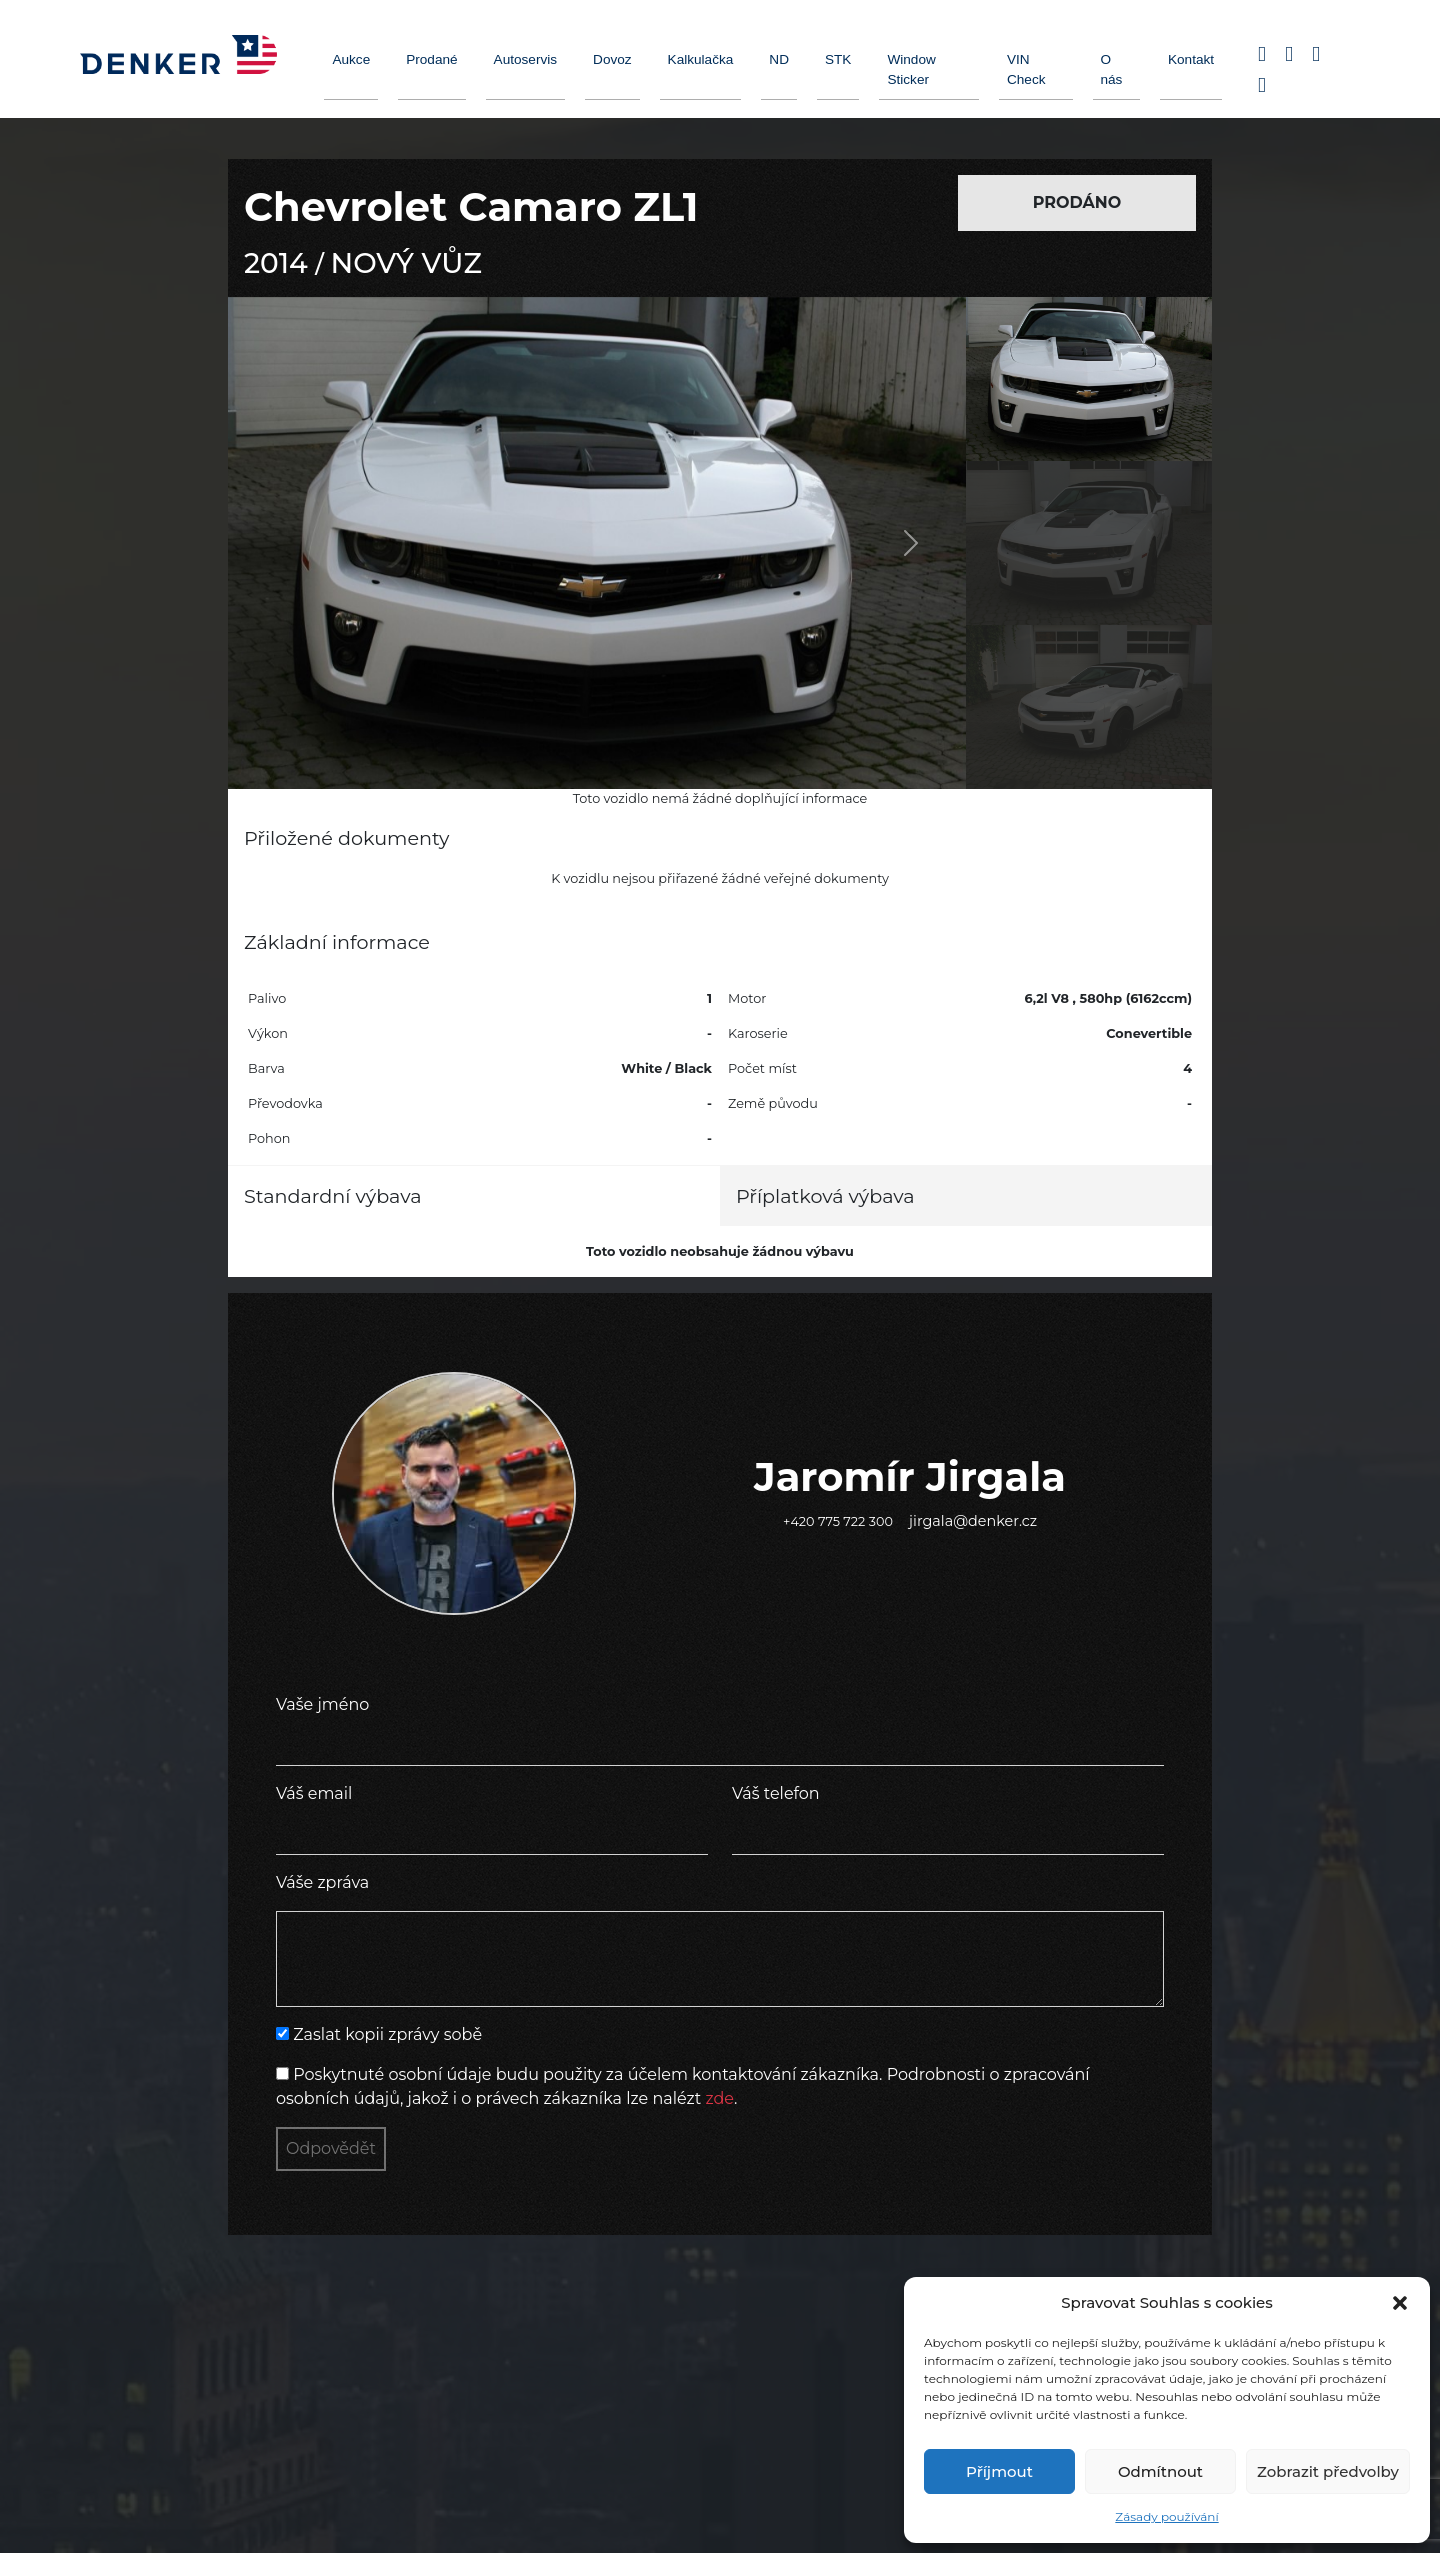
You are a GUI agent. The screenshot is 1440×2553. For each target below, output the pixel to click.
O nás (1112, 69)
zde (719, 2098)
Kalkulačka (701, 59)
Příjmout (999, 2471)
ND (779, 59)
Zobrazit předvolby (1328, 2471)
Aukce (351, 59)
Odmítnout (1160, 2471)
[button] (1400, 2303)
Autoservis (525, 59)
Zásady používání (1166, 2516)
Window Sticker (911, 69)
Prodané (431, 59)
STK (838, 59)
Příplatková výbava (825, 1196)
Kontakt (1191, 59)
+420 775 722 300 (838, 1521)
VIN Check (1026, 69)
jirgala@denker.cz (973, 1521)
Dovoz (612, 59)
